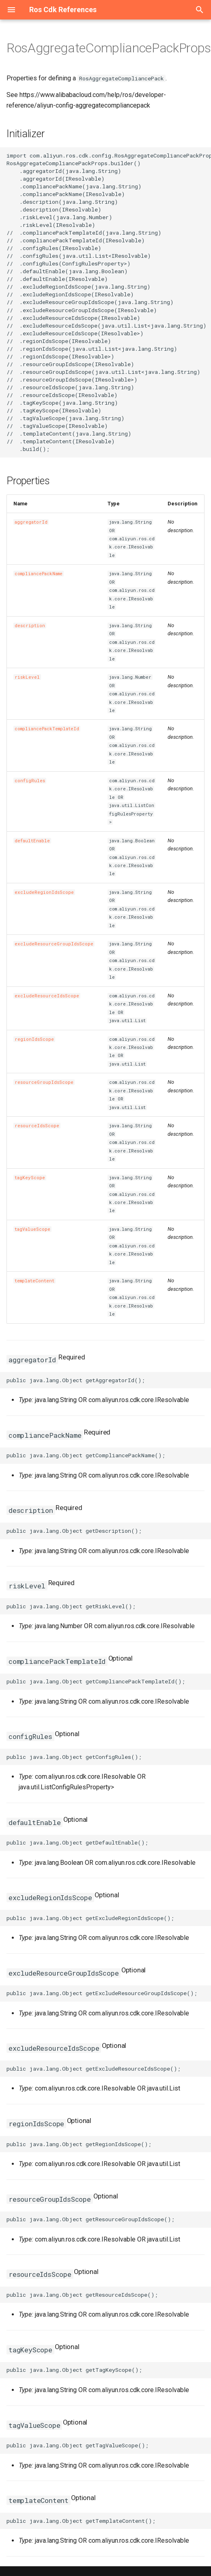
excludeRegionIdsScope (44, 892)
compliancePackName (38, 573)
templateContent (34, 1281)
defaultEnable (32, 841)
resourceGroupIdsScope (44, 1082)
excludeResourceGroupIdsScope (54, 944)
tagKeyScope (30, 1177)
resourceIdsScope (37, 1125)
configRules (30, 780)
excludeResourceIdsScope (47, 996)
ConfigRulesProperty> (131, 814)
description (30, 625)
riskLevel (27, 677)
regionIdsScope (34, 1039)
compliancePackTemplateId (47, 728)
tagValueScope (32, 1229)
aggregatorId (31, 522)
